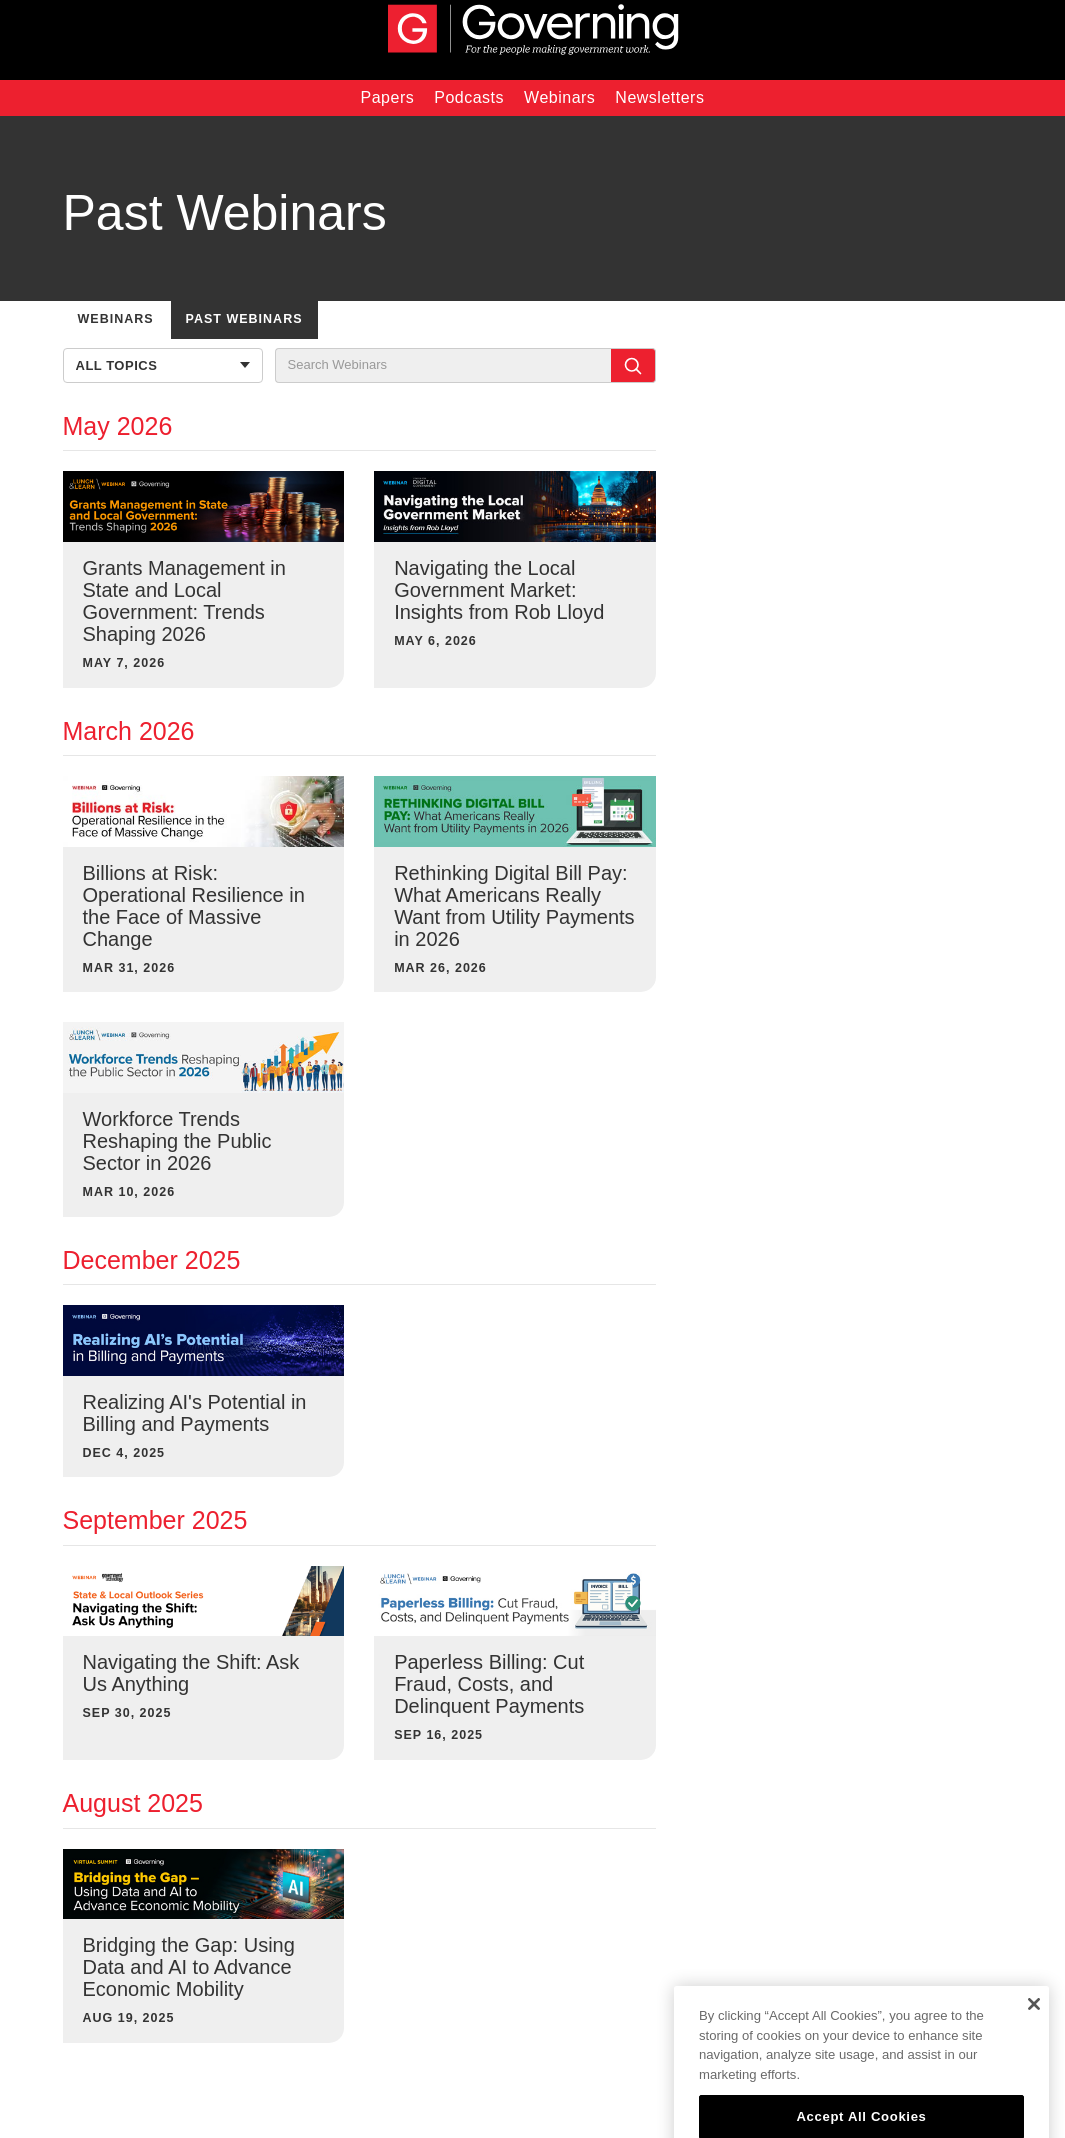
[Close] (1033, 2020)
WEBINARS (116, 319)
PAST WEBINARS (244, 319)
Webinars (559, 97)
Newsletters (659, 97)
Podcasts (469, 97)
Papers (388, 97)
